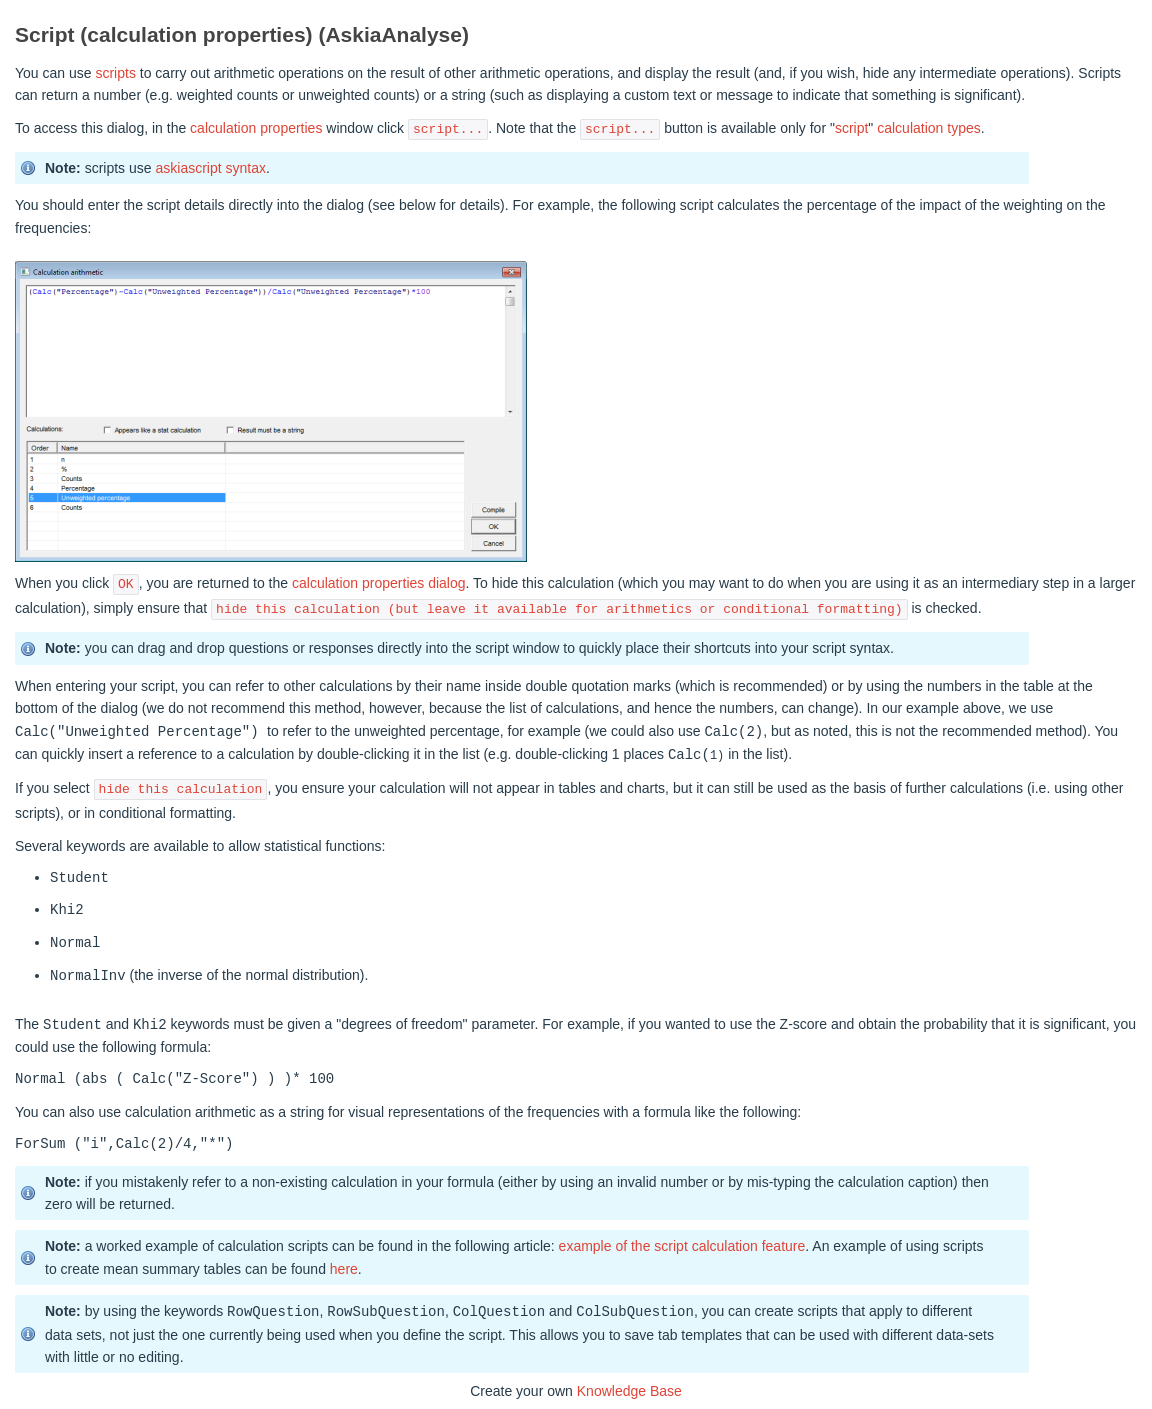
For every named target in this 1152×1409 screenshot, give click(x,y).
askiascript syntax (210, 168)
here (344, 1265)
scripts (115, 73)
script (851, 129)
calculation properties (256, 129)
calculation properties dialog (379, 584)
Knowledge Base (629, 1386)
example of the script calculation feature (682, 1242)
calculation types (929, 129)
